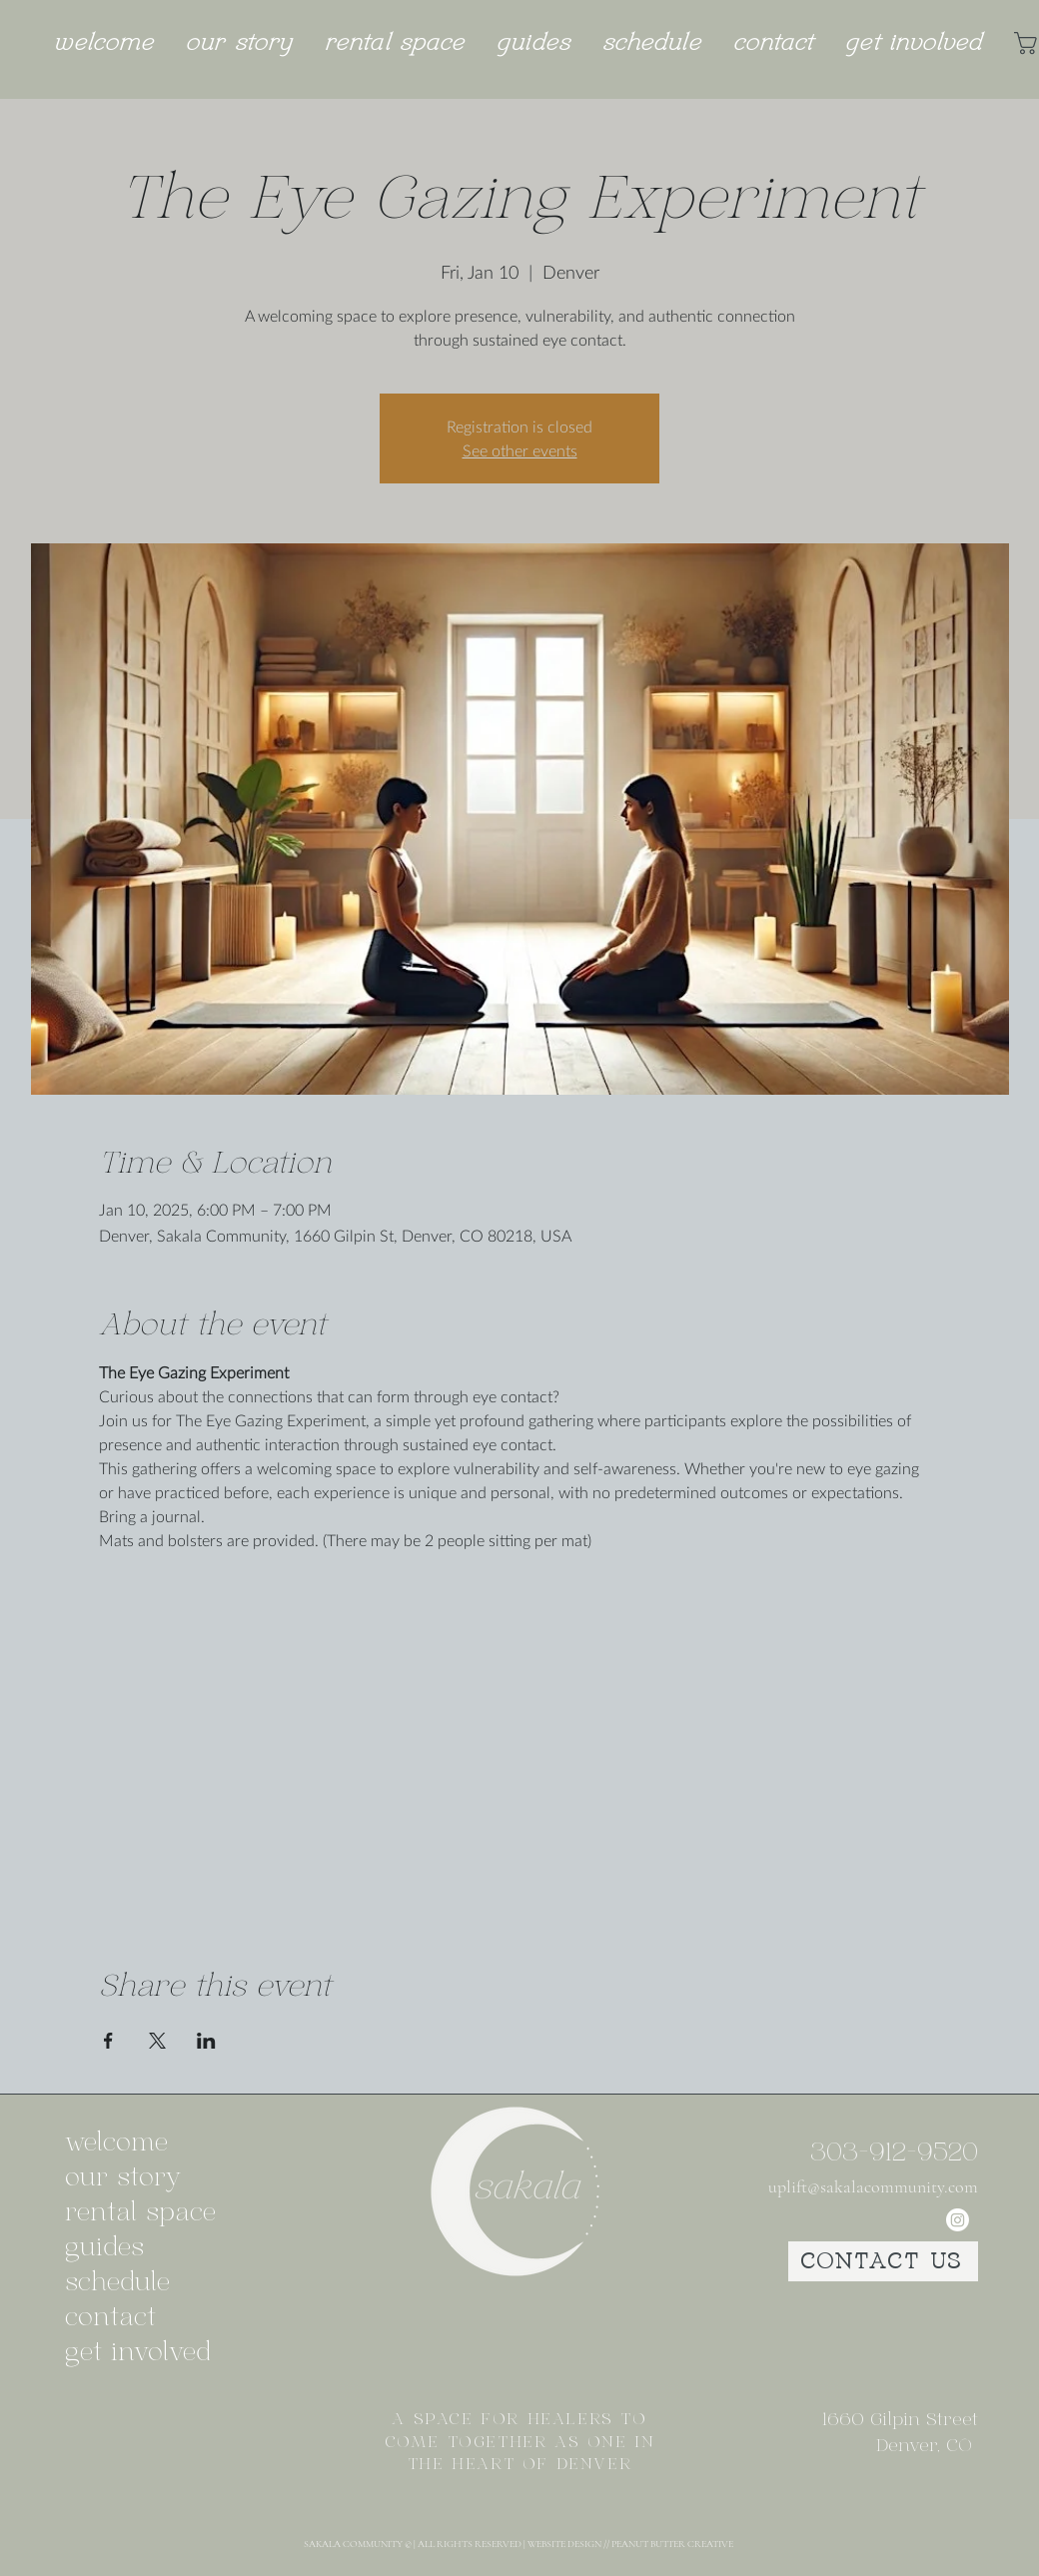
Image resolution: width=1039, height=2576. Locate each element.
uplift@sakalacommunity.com (873, 2186)
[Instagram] (957, 2219)
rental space (135, 2212)
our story (123, 2177)
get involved (135, 2352)
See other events (520, 449)
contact (110, 2317)
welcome (116, 2143)
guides (104, 2247)
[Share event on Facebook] (108, 2041)
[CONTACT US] (883, 2261)
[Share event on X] (157, 2041)
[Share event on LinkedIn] (206, 2041)
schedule (117, 2282)
